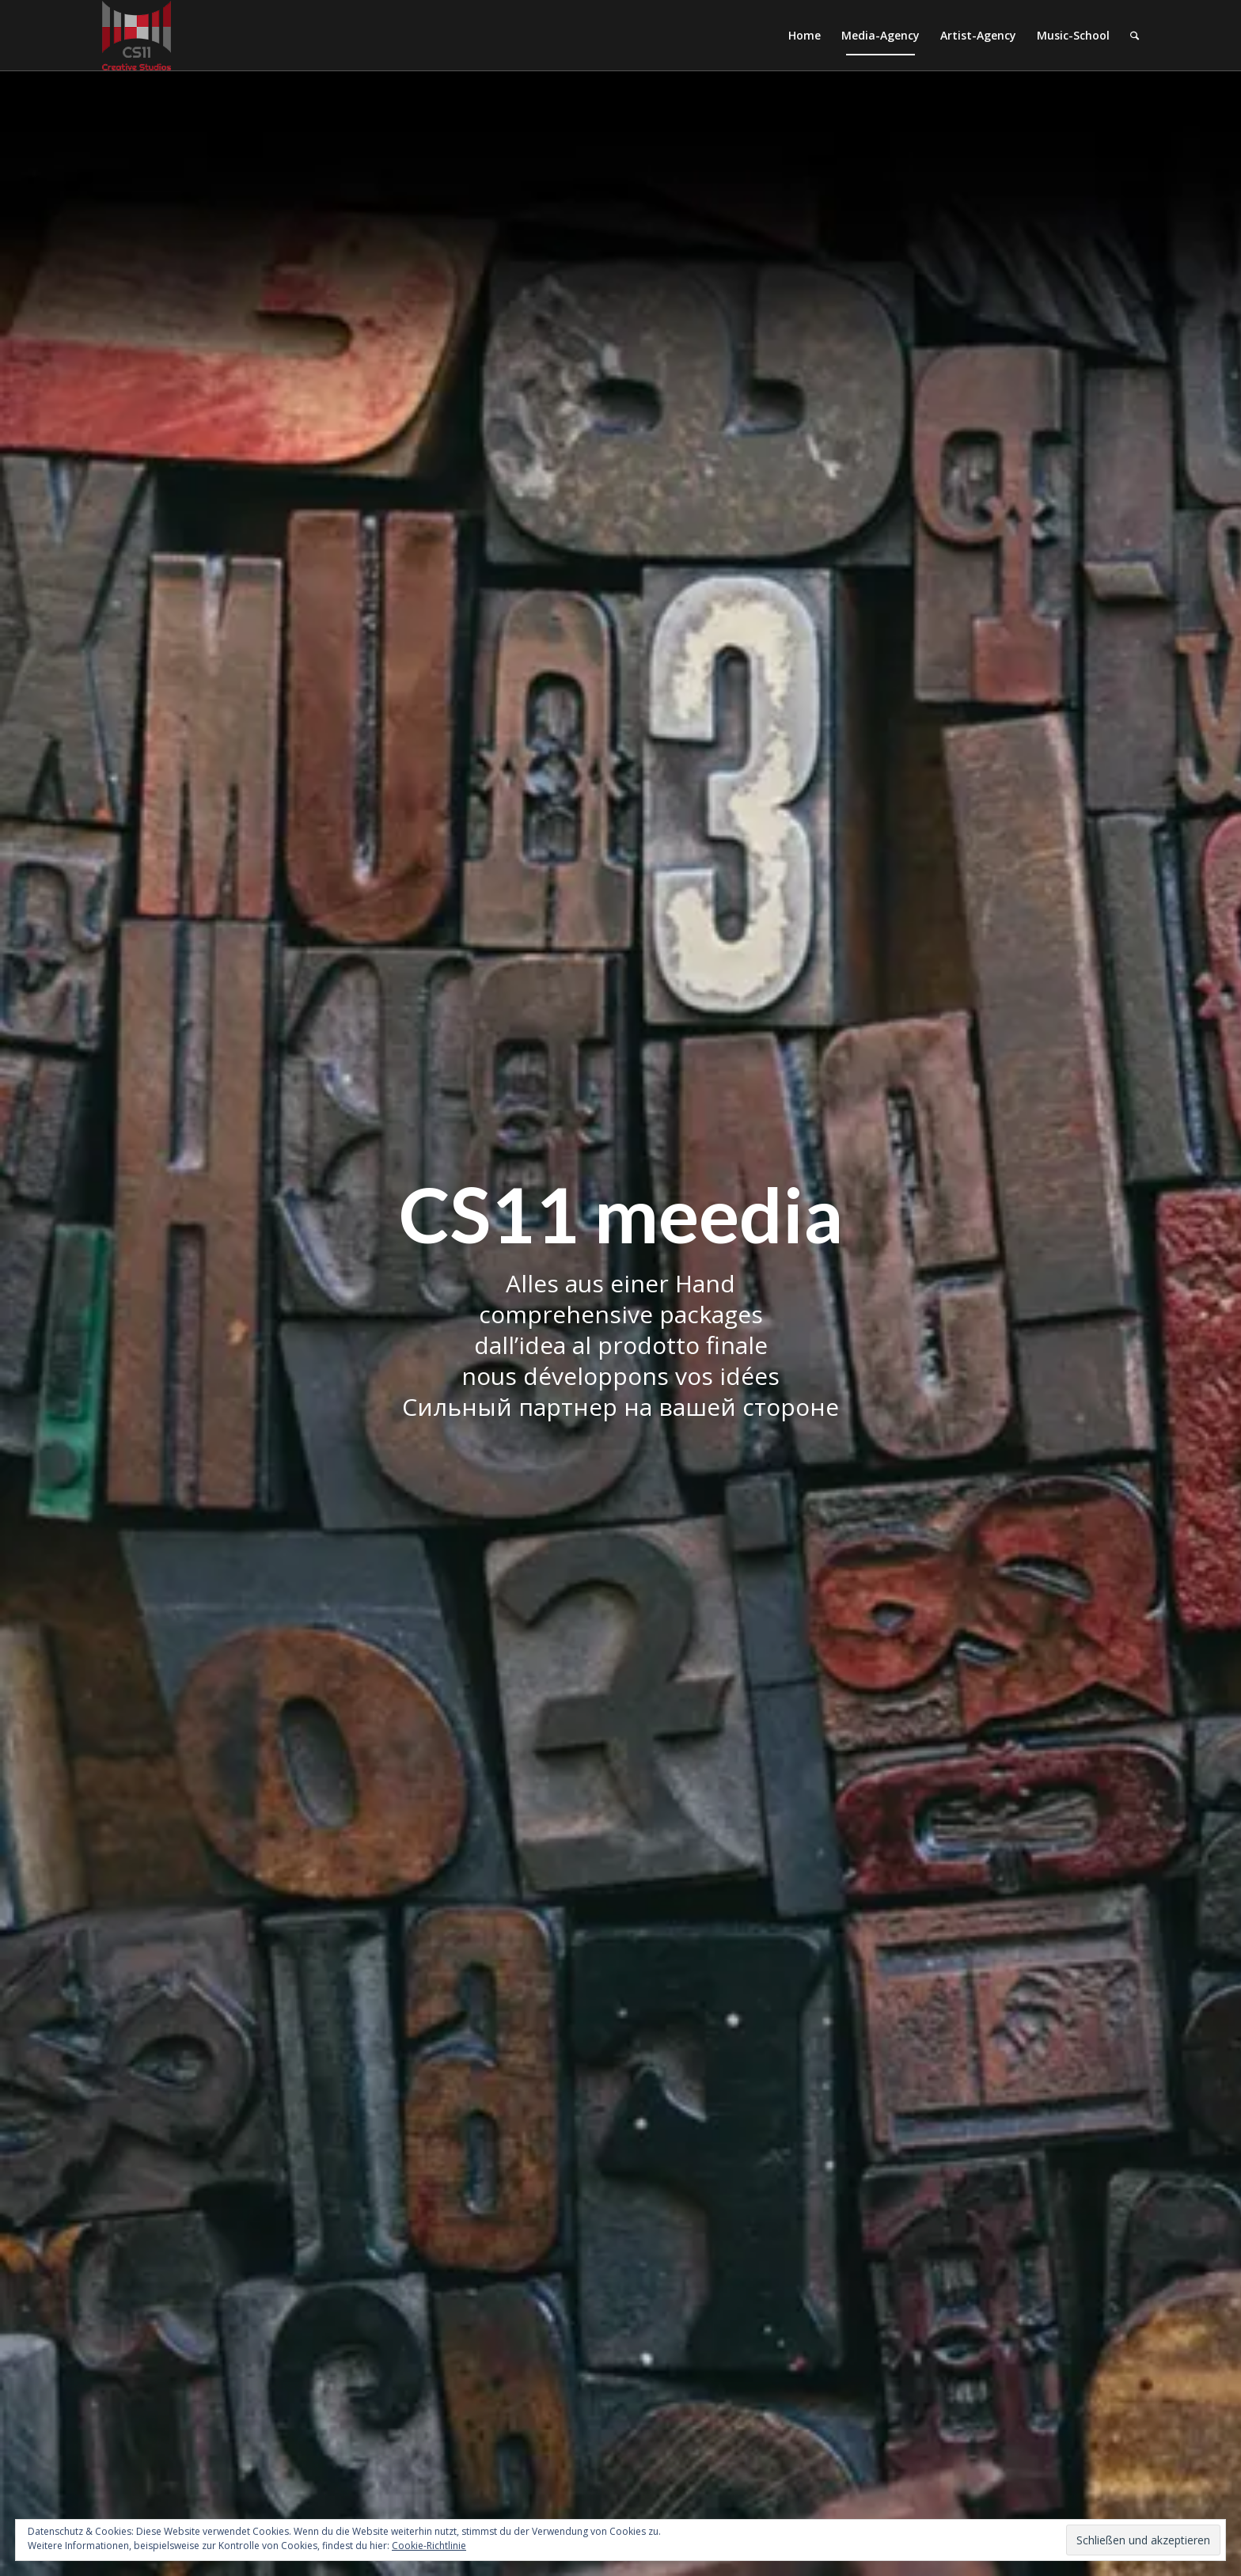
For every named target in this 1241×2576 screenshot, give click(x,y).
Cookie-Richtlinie (429, 2545)
